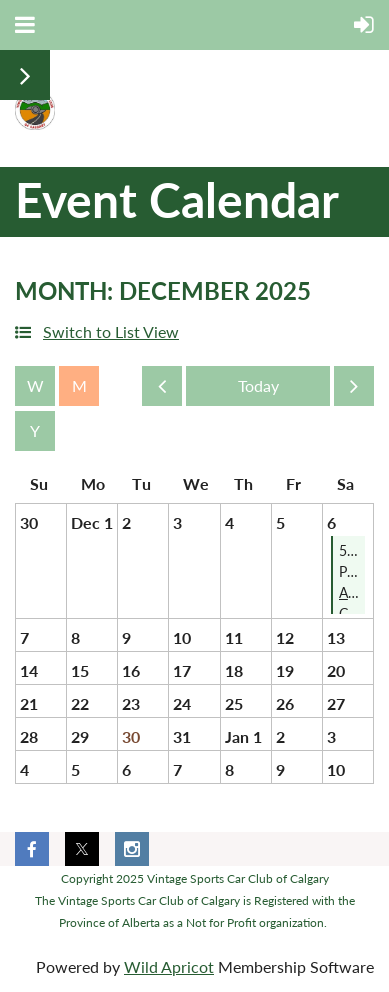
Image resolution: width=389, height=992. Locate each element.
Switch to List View (111, 331)
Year (35, 431)
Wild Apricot (169, 966)
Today (258, 386)
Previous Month (162, 391)
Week (35, 386)
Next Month (354, 391)
